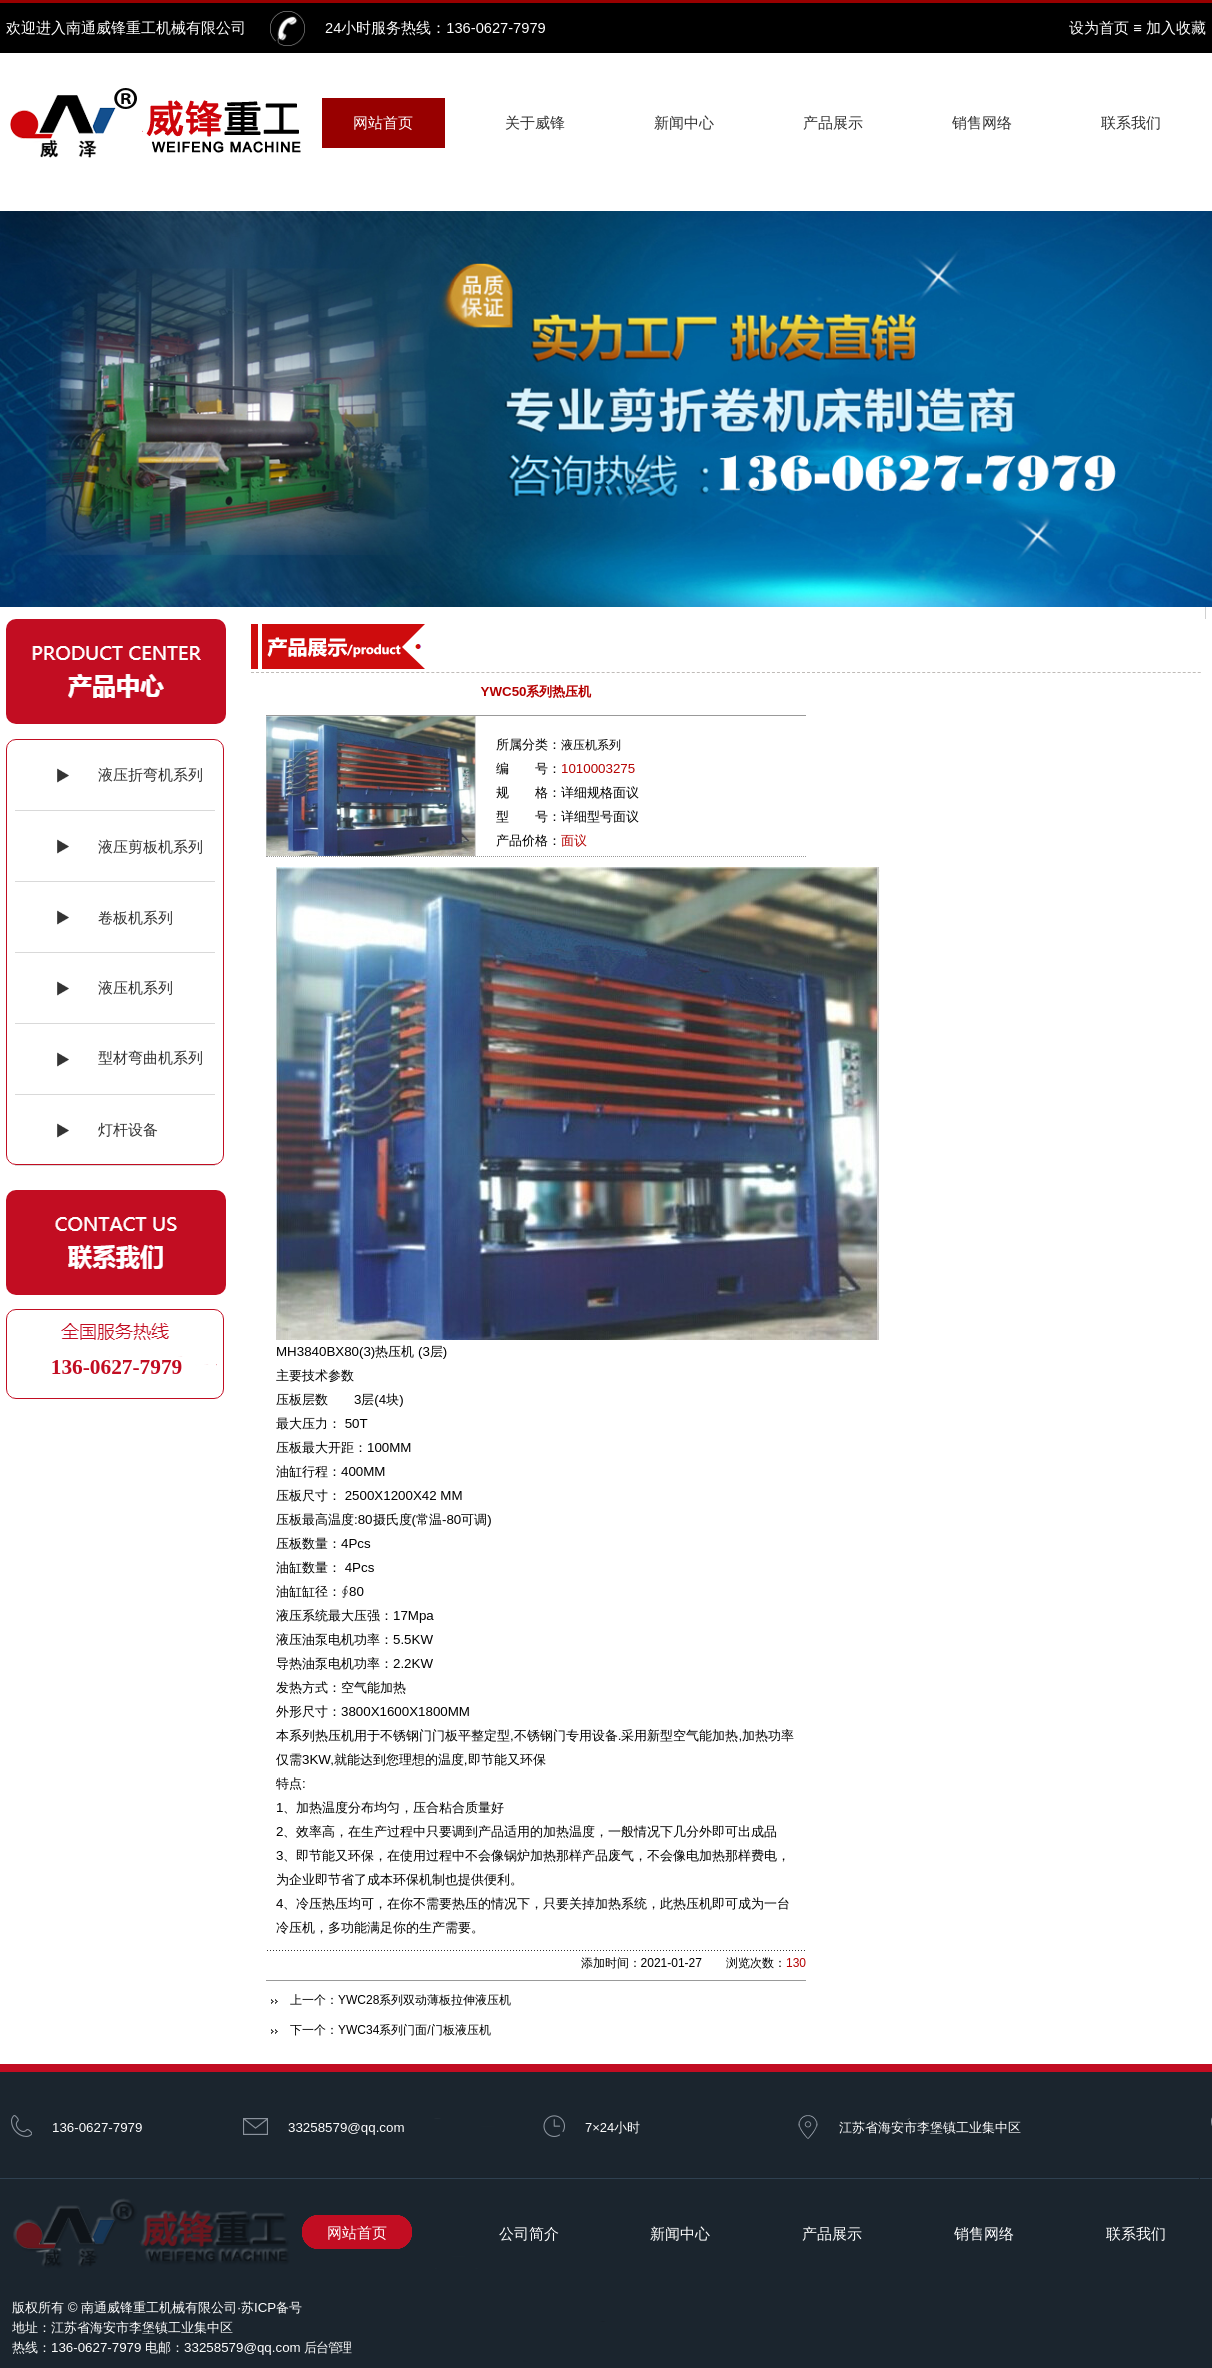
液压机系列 (591, 745)
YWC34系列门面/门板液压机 (414, 2030)
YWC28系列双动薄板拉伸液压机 (424, 2000)
